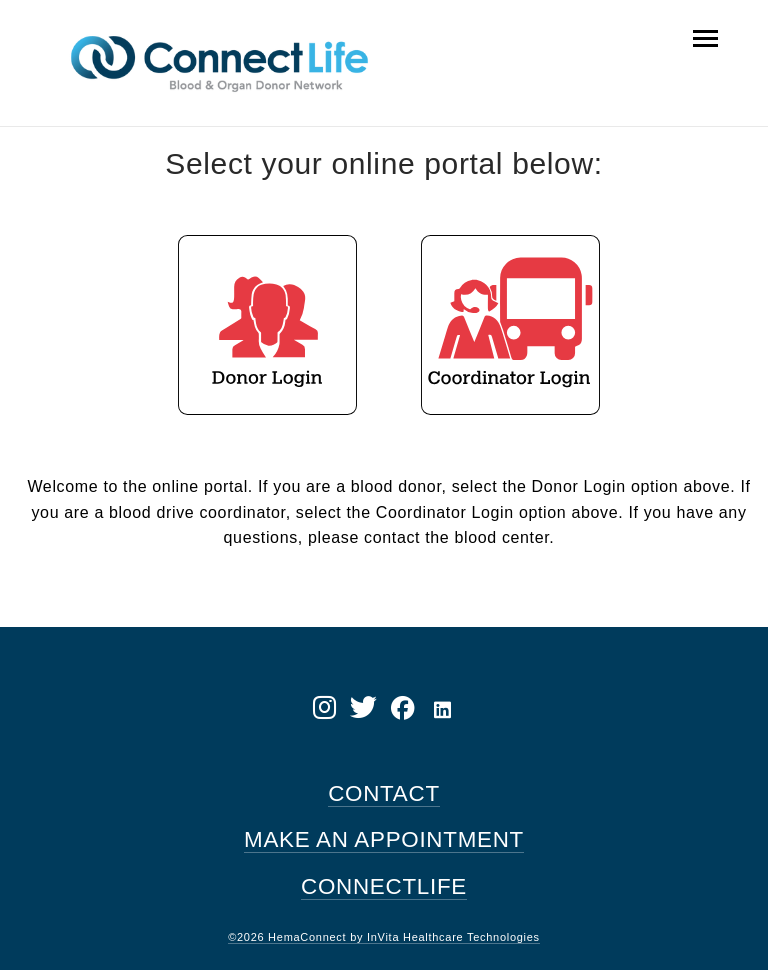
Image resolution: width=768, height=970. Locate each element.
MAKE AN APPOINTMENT (384, 839)
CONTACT (384, 793)
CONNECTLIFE (384, 886)
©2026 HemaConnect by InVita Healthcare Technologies (384, 937)
